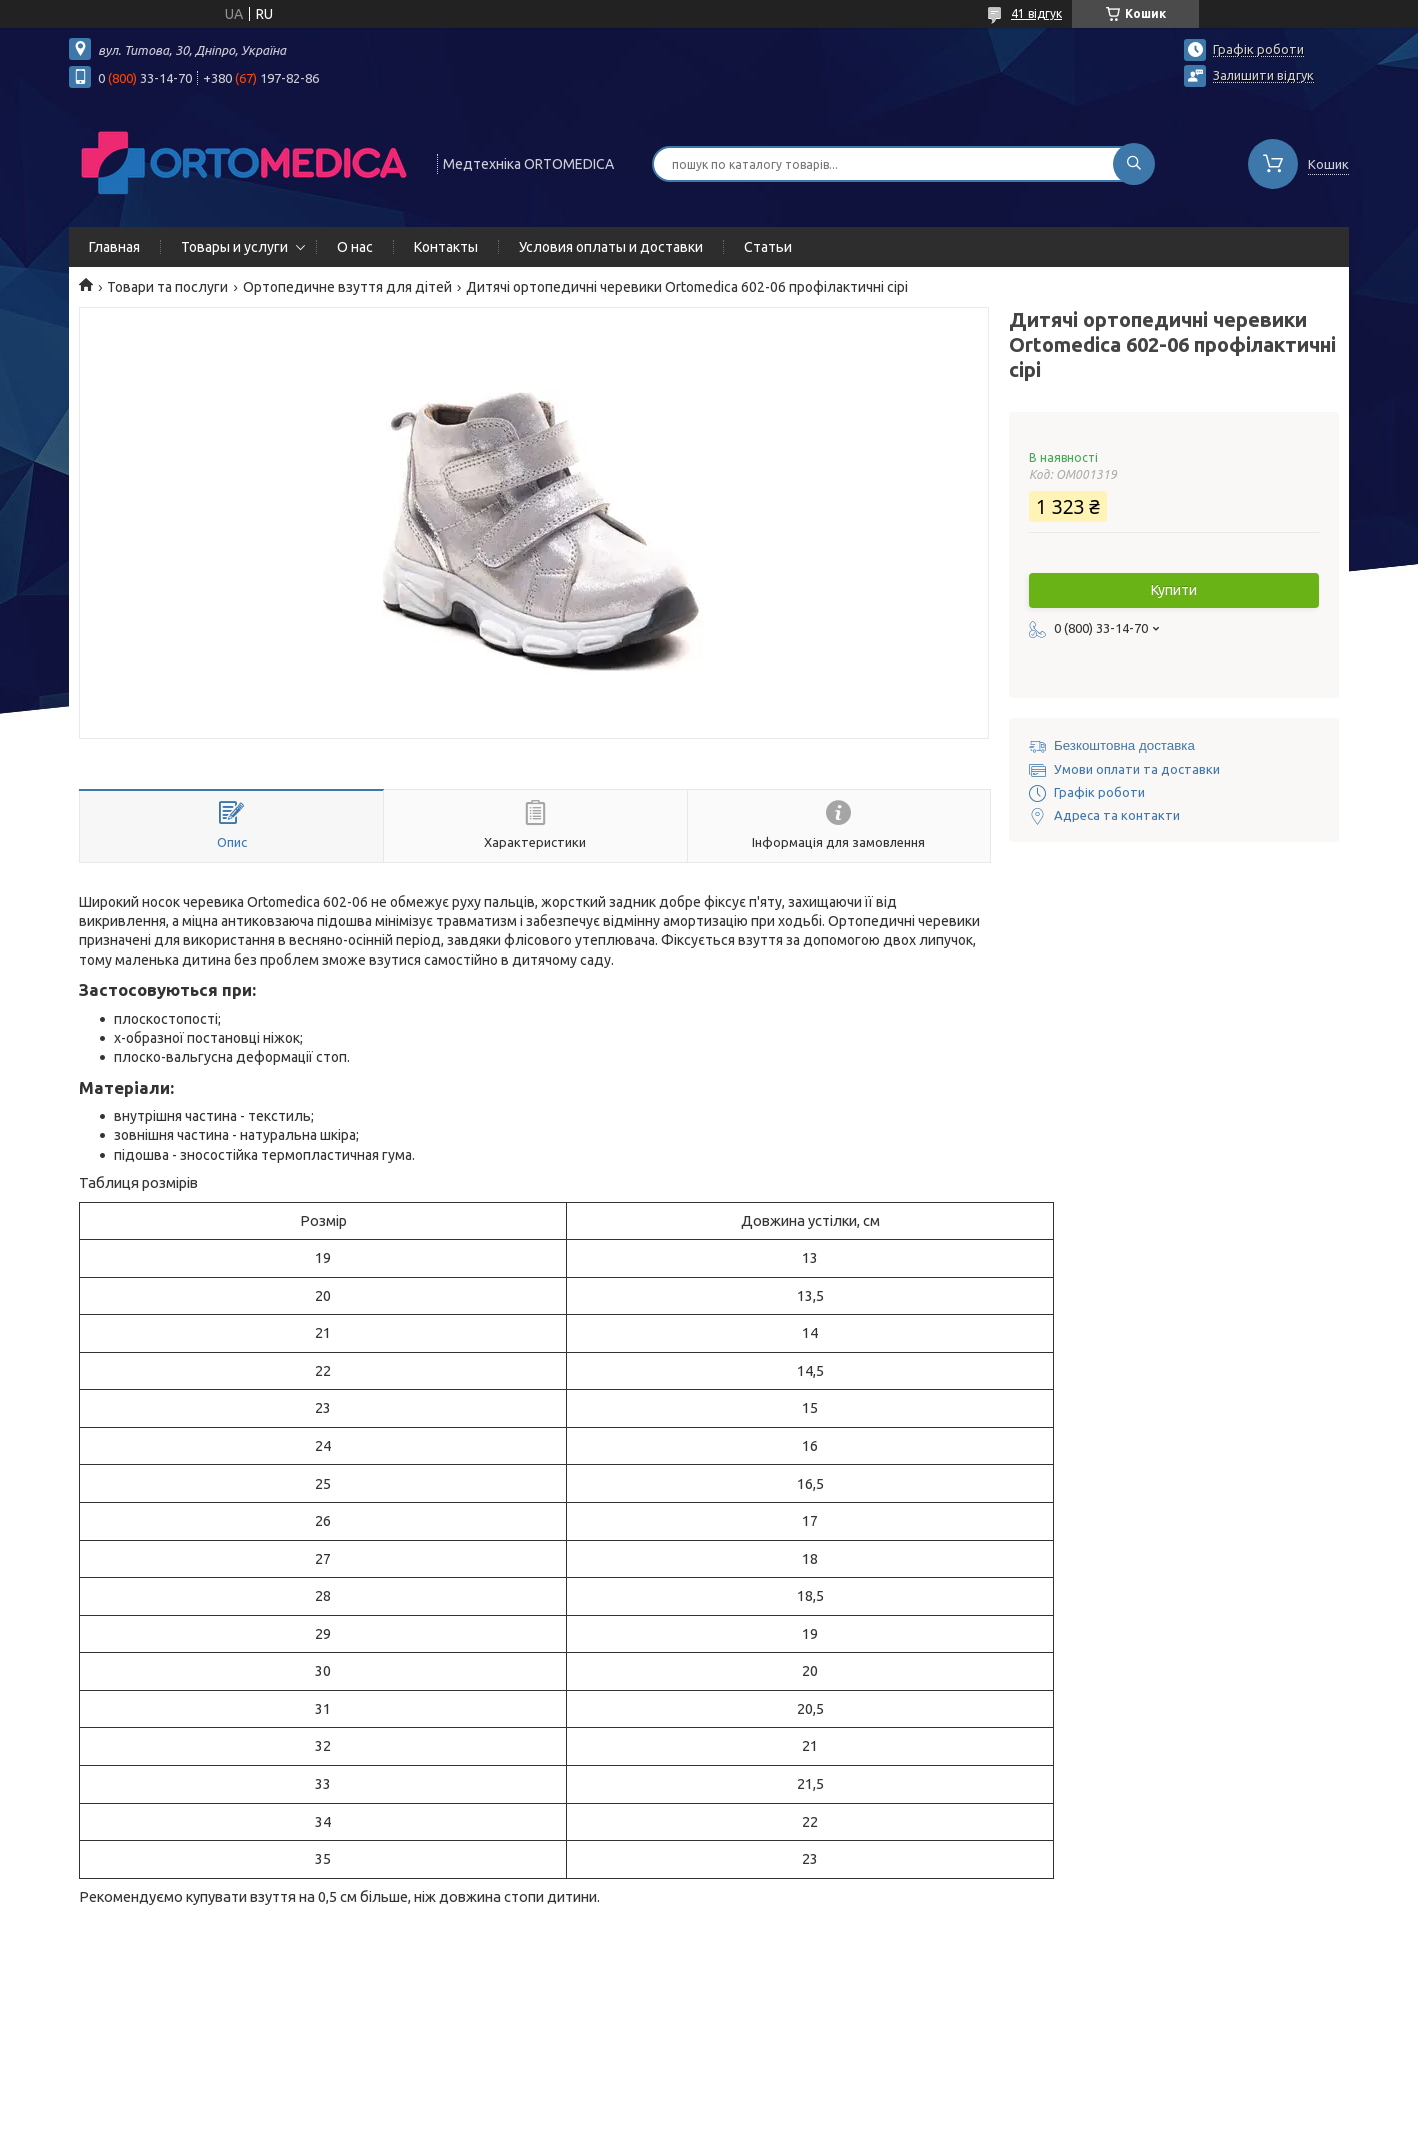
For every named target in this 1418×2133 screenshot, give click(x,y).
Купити (1174, 590)
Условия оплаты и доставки (611, 247)
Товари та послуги (167, 287)
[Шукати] (1134, 164)
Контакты (446, 247)
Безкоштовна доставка (1124, 745)
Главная (114, 247)
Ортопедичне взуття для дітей (347, 287)
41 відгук (1036, 13)
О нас (355, 247)
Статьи (768, 247)
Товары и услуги (234, 247)
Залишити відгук (1263, 75)
